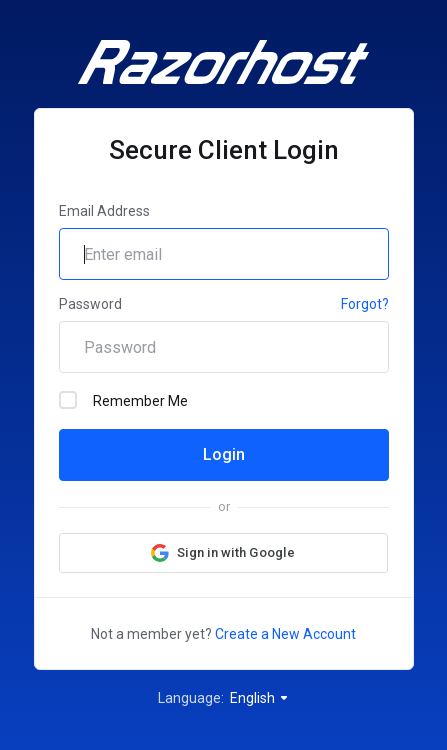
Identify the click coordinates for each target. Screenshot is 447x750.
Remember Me (123, 400)
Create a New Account (285, 634)
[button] (223, 553)
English (260, 698)
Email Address (104, 211)
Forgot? (365, 304)
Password (90, 304)
